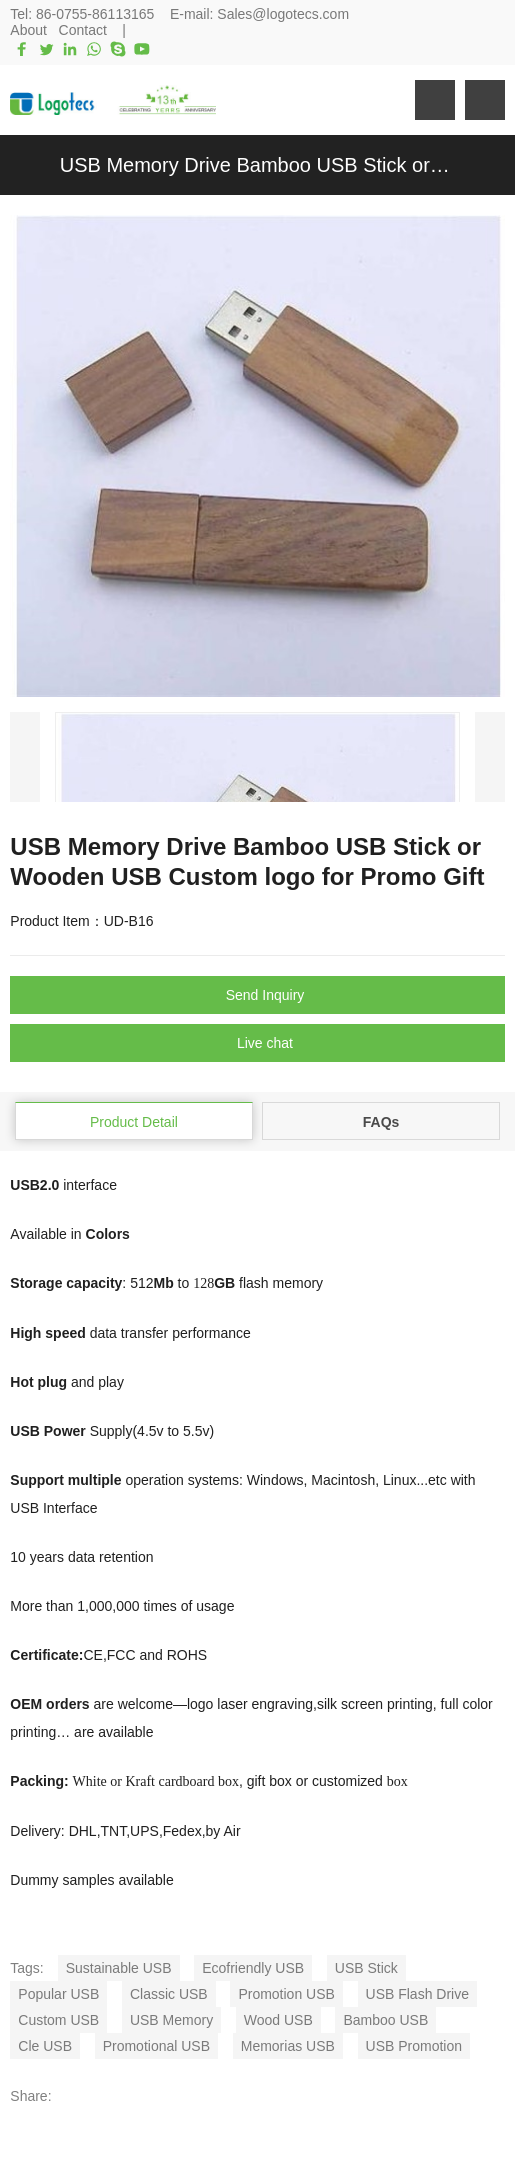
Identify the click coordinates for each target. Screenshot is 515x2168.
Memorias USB (288, 2046)
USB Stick (366, 1968)
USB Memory (171, 2020)
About (28, 30)
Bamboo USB (385, 2020)
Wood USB (278, 2020)
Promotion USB (286, 1994)
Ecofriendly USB (253, 1968)
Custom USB (58, 2020)
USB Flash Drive (417, 1994)
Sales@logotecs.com (283, 14)
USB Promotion (414, 2046)
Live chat (265, 1043)
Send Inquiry (265, 995)
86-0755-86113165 (95, 14)
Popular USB (58, 1994)
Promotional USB (156, 2046)
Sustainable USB (119, 1968)
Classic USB (169, 1994)
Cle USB (45, 2046)
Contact (83, 30)
